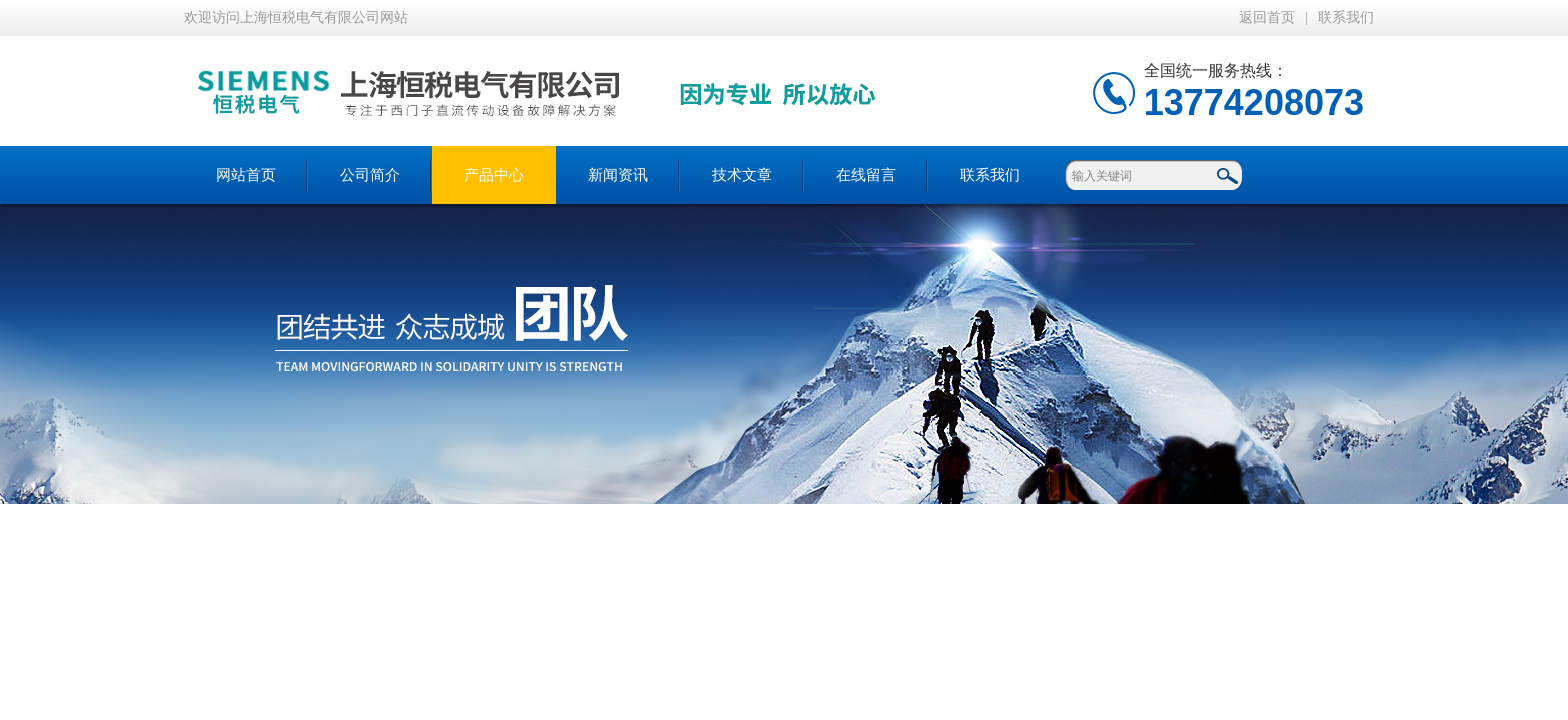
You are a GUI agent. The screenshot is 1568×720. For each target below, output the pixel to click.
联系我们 (1346, 17)
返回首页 (1267, 17)
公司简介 (370, 175)
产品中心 (494, 175)
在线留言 (866, 175)
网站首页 (246, 175)
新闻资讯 (618, 175)
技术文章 (742, 175)
